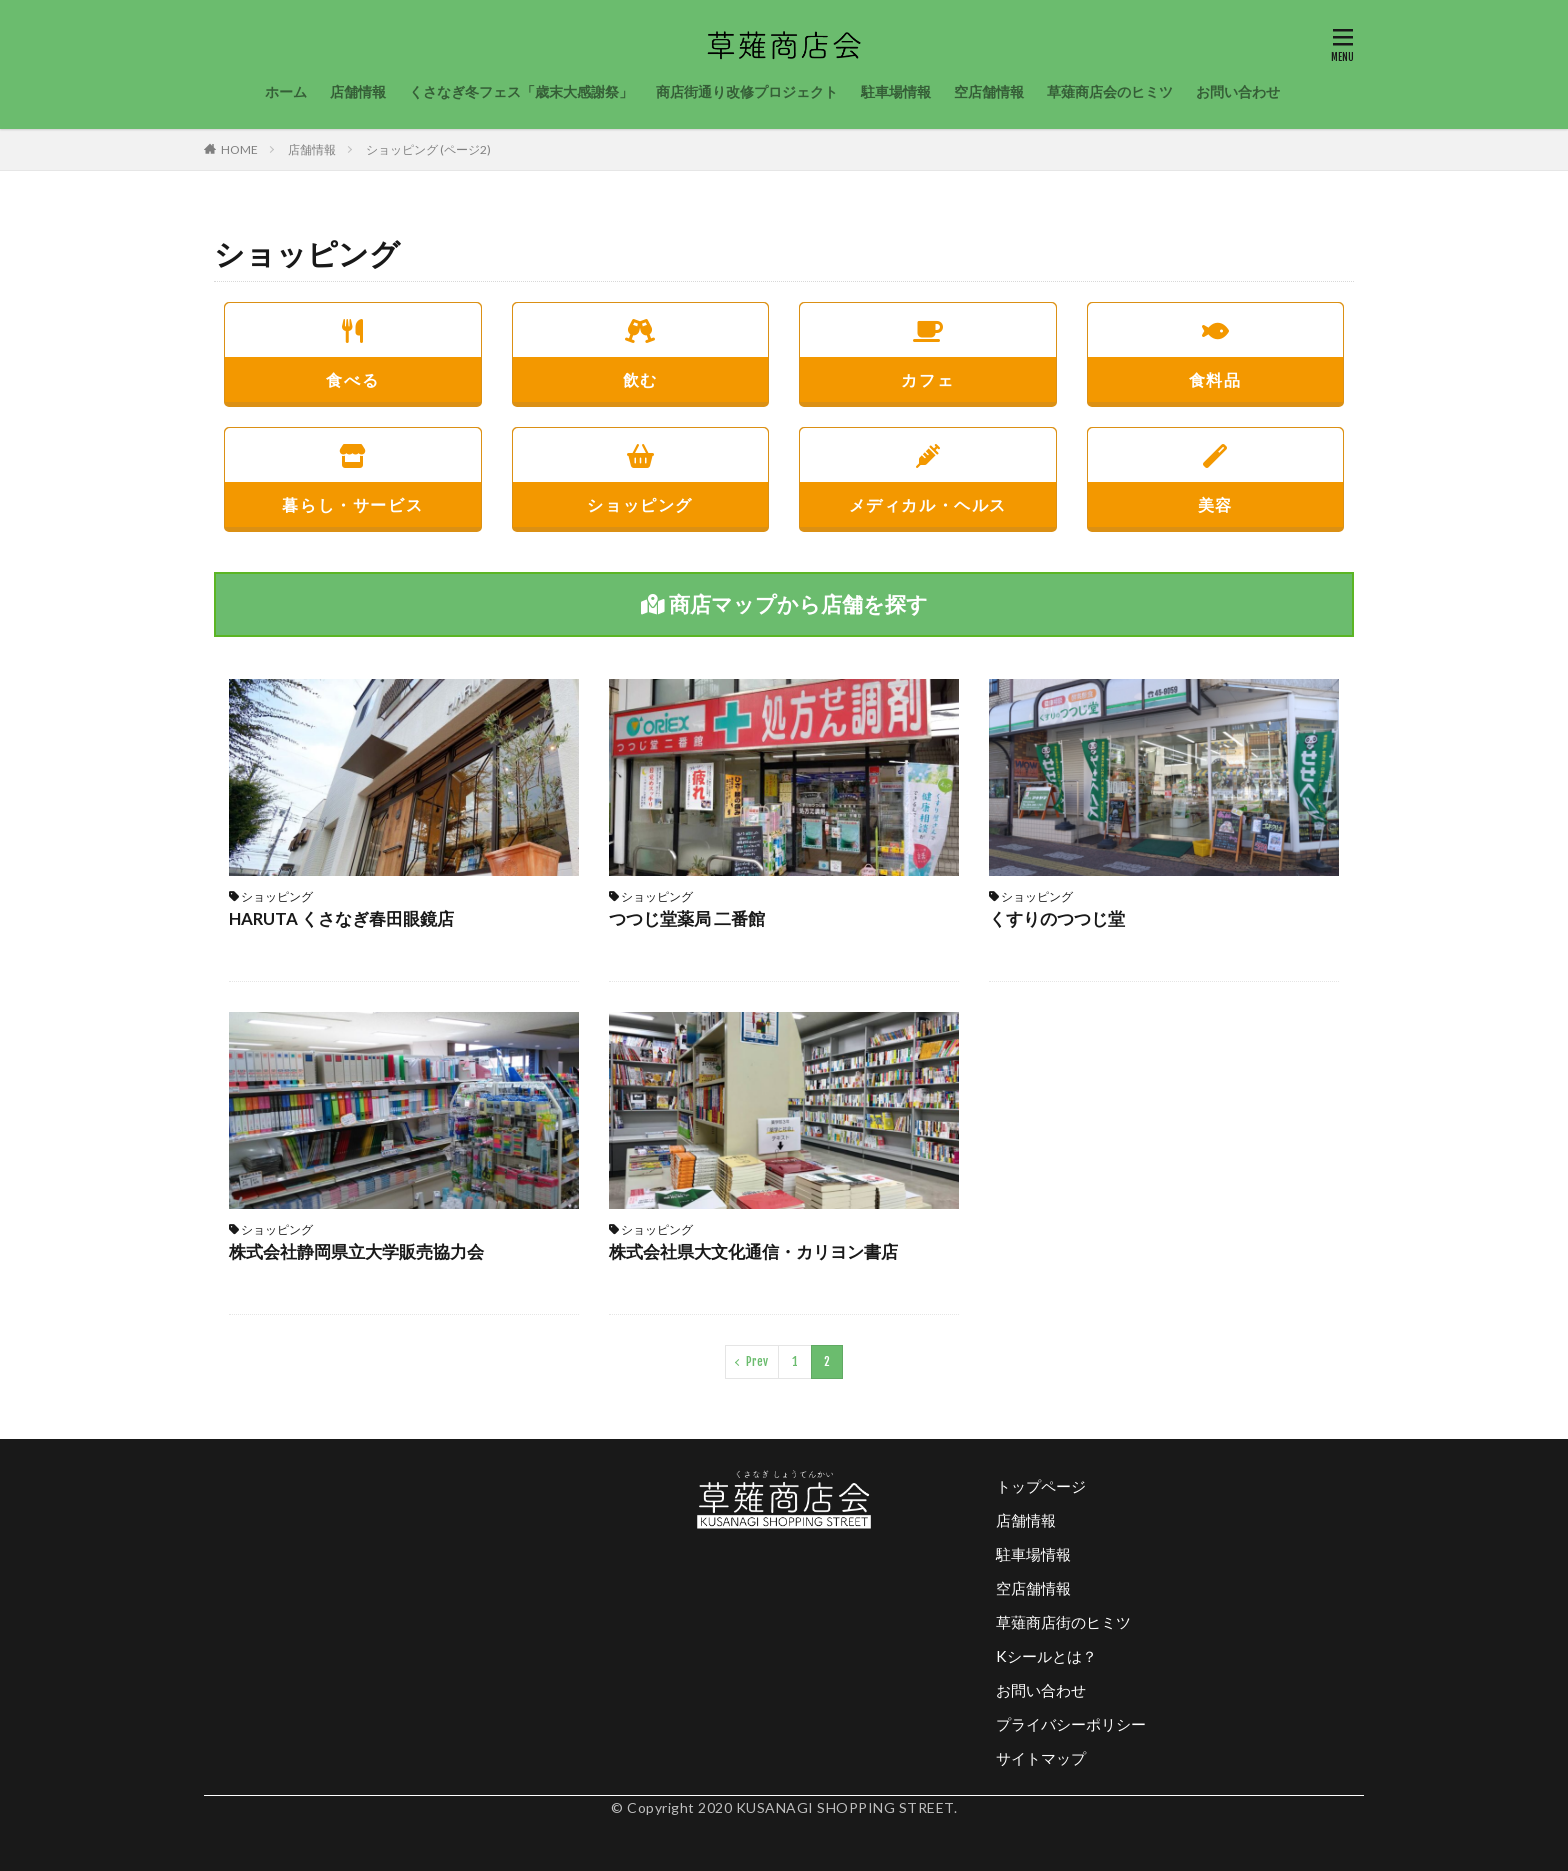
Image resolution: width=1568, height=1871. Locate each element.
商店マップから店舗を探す (784, 603)
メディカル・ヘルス (928, 471)
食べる (353, 346)
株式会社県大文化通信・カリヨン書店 (753, 1251)
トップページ (1041, 1486)
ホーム (286, 91)
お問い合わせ (1238, 91)
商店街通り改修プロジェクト (747, 91)
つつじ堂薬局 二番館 (687, 918)
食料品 (1216, 346)
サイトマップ (1041, 1758)
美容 (1216, 471)
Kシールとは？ (1046, 1656)
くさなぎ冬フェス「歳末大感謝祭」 (521, 91)
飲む (641, 346)
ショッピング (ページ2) (428, 149)
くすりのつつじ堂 (1057, 918)
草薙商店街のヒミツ (1063, 1622)
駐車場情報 (896, 91)
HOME (239, 149)
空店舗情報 (989, 91)
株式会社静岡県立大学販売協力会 (356, 1251)
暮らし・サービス (353, 471)
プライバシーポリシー (1071, 1724)
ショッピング (641, 471)
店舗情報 (358, 91)
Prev (757, 1361)
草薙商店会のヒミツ (1110, 91)
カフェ (928, 346)
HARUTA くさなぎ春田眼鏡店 (341, 918)
